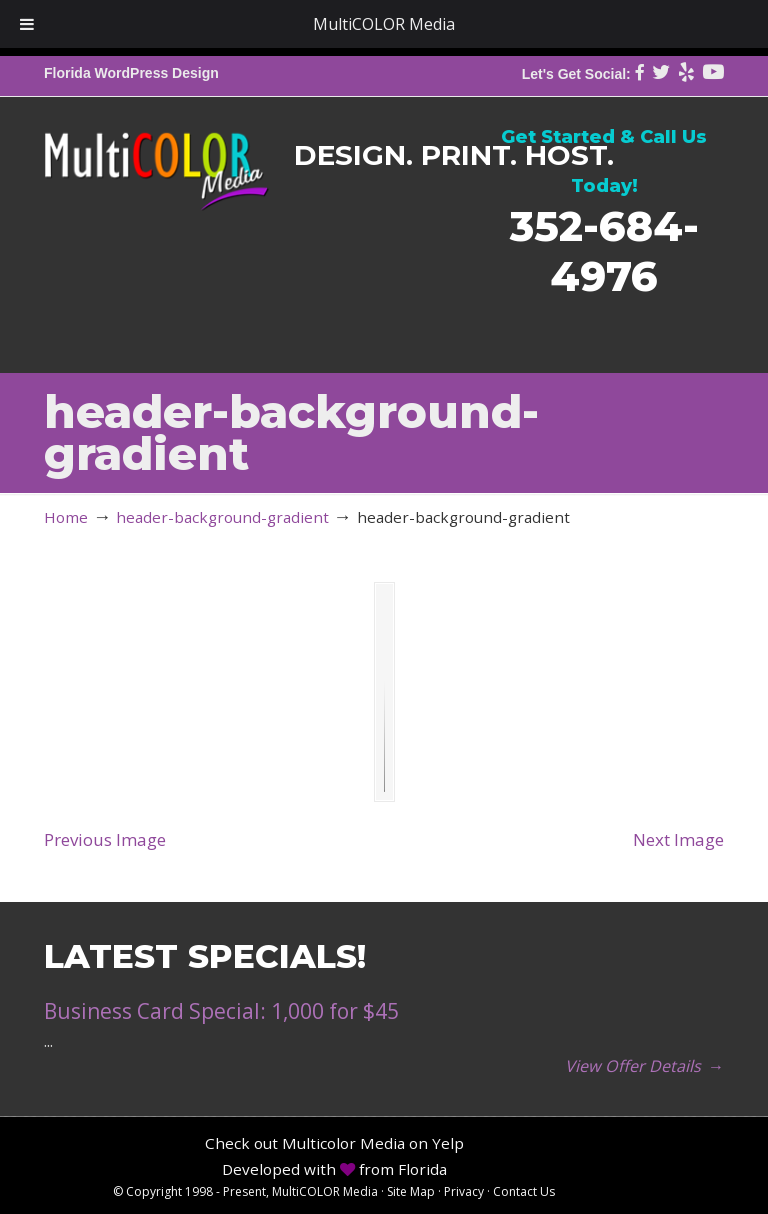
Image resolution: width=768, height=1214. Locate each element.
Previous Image (105, 839)
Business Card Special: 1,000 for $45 (221, 1011)
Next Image (678, 839)
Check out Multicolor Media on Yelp (334, 1143)
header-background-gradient (222, 517)
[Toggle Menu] (27, 24)
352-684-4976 (604, 250)
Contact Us (524, 1191)
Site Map (411, 1191)
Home (66, 517)
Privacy (464, 1191)
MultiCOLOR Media (156, 157)
